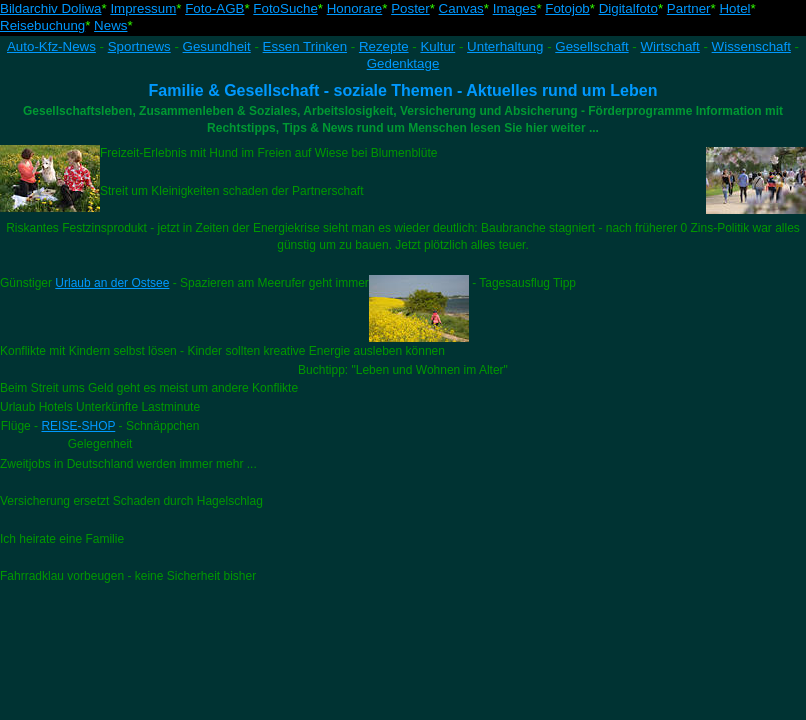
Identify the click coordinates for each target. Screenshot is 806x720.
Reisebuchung (42, 25)
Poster (410, 8)
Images (515, 8)
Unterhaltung (505, 46)
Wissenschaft (751, 46)
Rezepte (384, 46)
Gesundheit (217, 46)
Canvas (461, 8)
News (110, 25)
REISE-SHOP (78, 426)
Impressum (143, 8)
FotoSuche (285, 8)
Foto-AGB (214, 8)
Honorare (355, 8)
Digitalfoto (628, 8)
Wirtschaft (670, 46)
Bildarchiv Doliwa (50, 8)
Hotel (734, 8)
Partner (689, 8)
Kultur (437, 46)
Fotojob (567, 8)
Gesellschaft (591, 46)
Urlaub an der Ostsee (112, 283)
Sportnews (139, 46)
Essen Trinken (305, 46)
